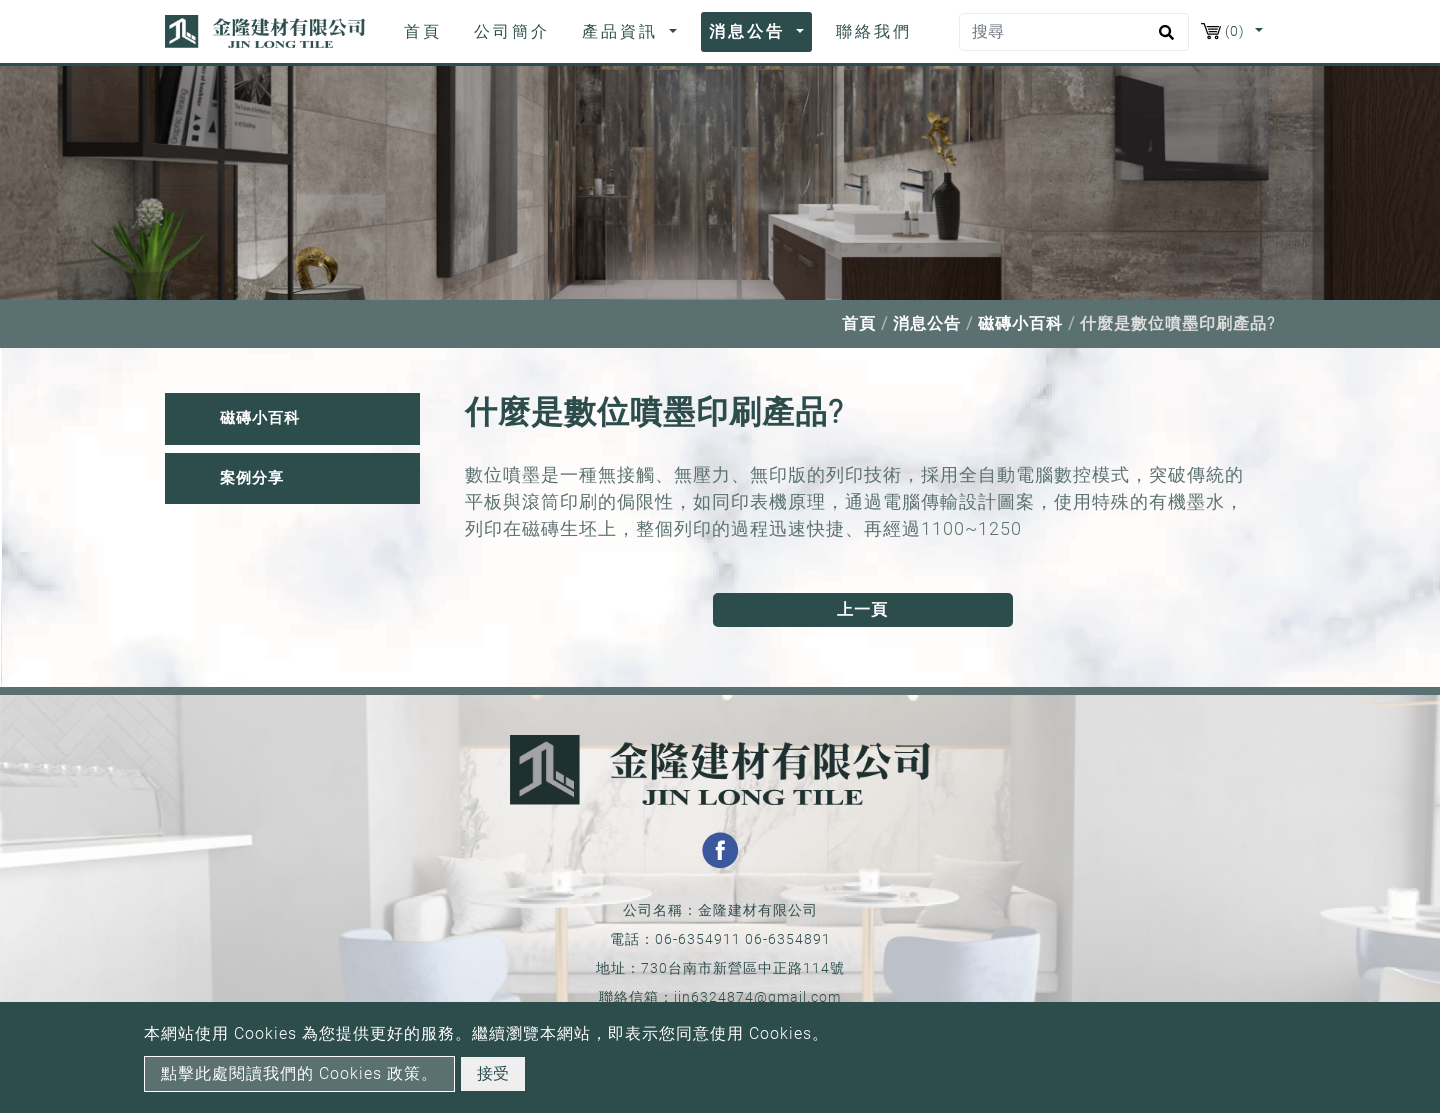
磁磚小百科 (1020, 323)
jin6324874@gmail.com (757, 997)
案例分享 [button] (252, 478)
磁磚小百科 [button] (260, 418)
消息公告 (927, 323)
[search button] (1163, 39)
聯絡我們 (874, 31)
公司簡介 (512, 31)
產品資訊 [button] (623, 31)
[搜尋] (1074, 32)
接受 (493, 1073)
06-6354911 (698, 939)
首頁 (427, 30)
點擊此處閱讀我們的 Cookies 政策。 (299, 1073)
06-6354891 (788, 939)
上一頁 (862, 609)
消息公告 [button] (750, 31)
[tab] (292, 419)
